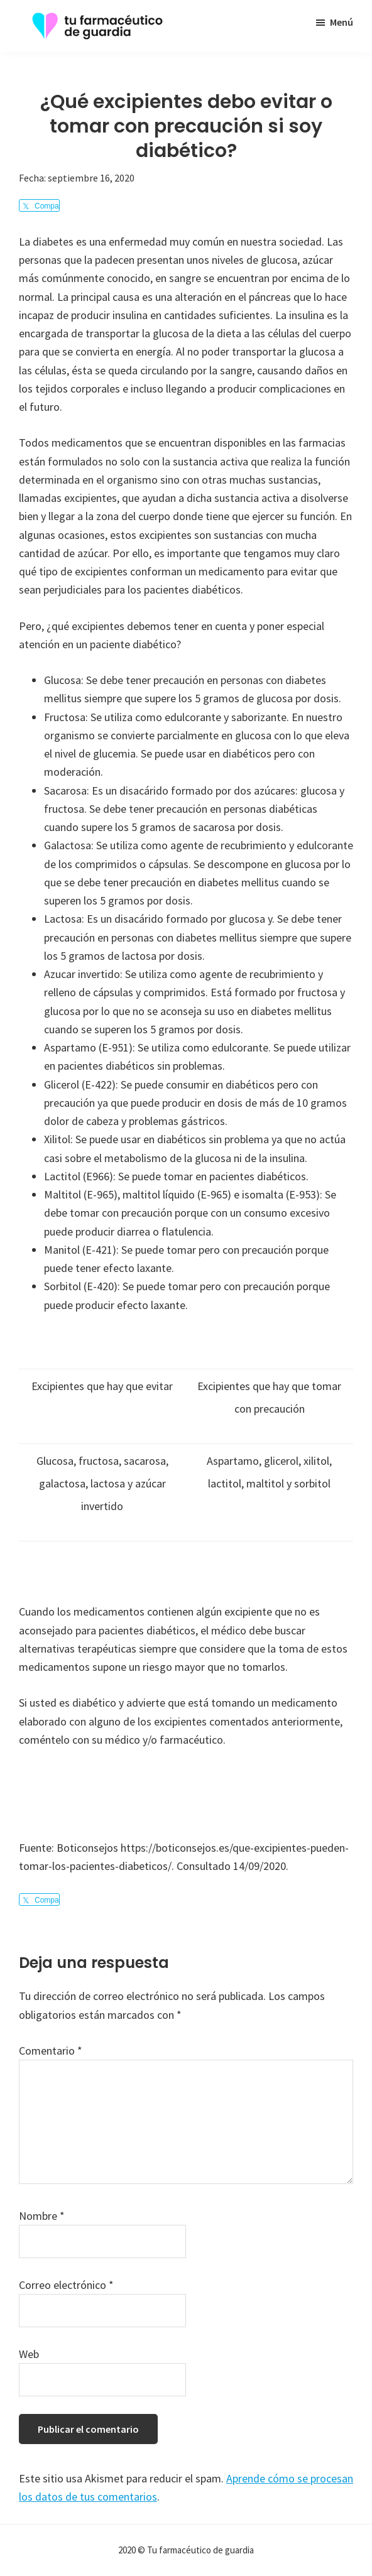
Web (29, 2354)
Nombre (42, 2216)
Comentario (50, 2050)
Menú (341, 22)
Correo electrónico (66, 2285)
